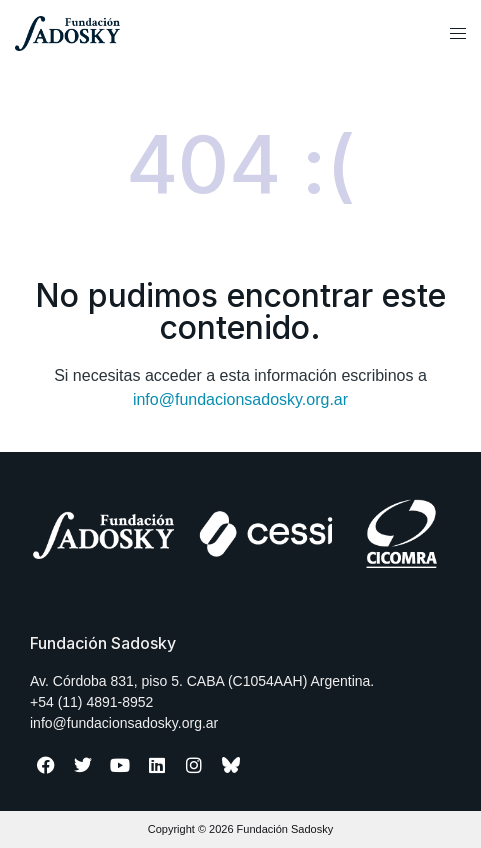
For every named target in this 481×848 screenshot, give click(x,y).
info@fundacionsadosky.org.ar (240, 399)
